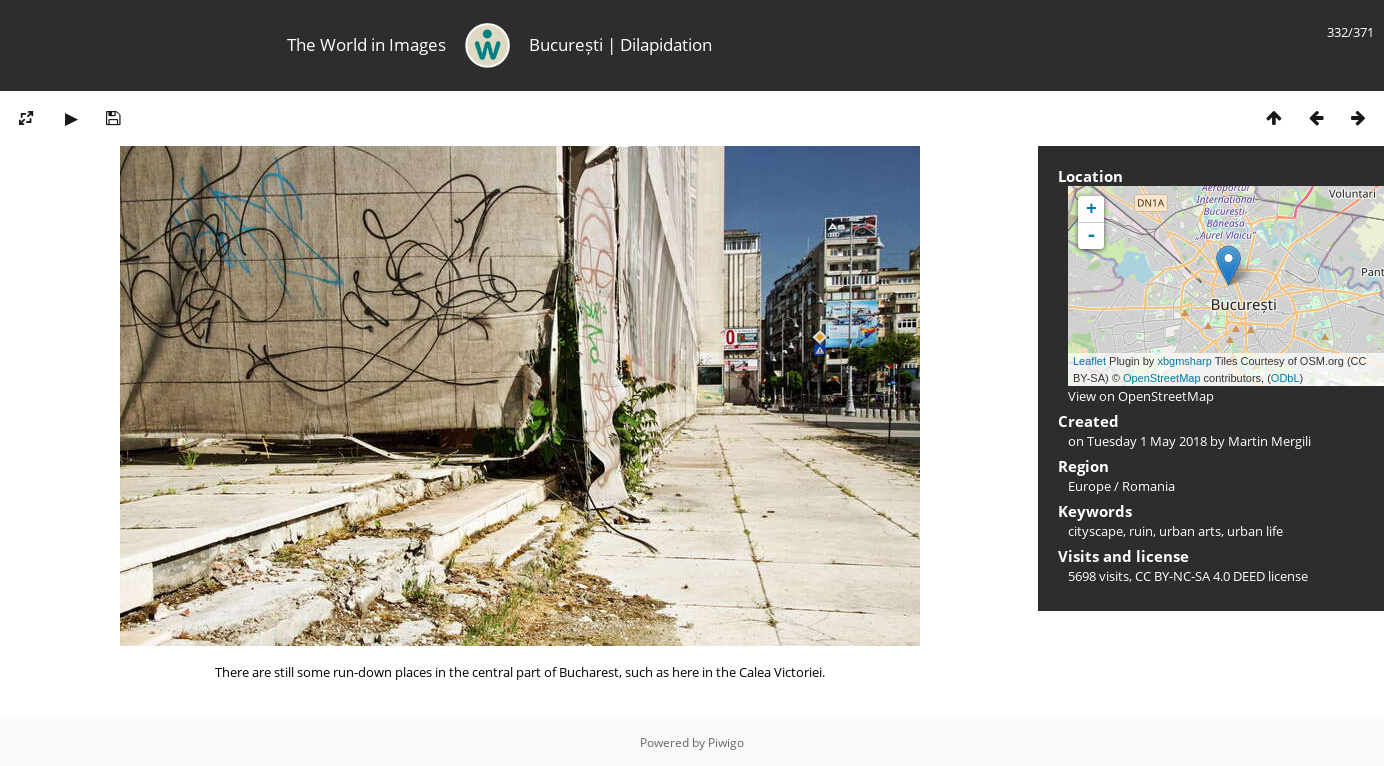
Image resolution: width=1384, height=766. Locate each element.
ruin (1141, 531)
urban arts (1190, 531)
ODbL (1285, 378)
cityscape (1095, 531)
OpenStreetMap (1162, 378)
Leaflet (1089, 361)
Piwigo (726, 742)
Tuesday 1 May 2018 (1147, 441)
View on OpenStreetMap (1141, 396)
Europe (1089, 486)
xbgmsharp (1184, 361)
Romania (1148, 486)
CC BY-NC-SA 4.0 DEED (1200, 576)
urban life (1255, 531)
